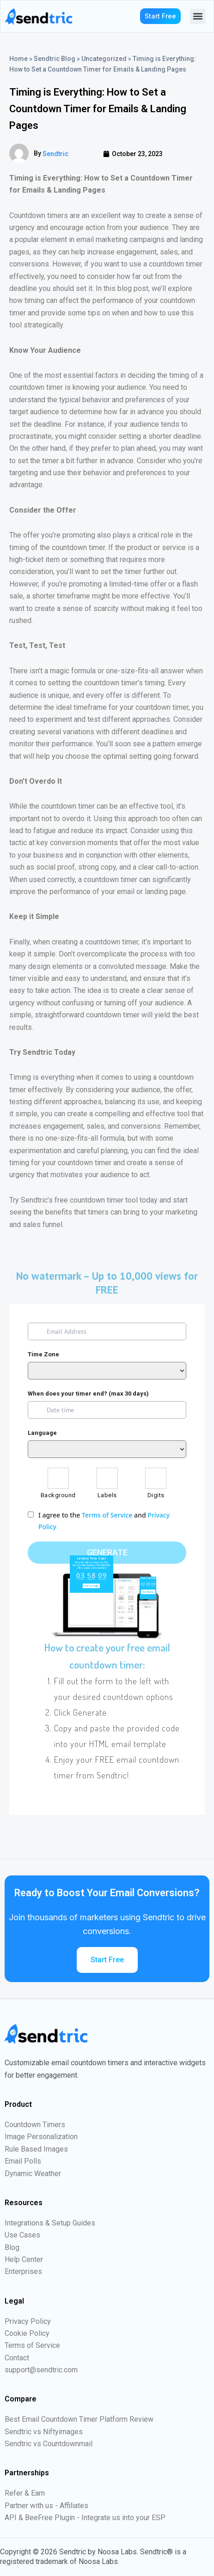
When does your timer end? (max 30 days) (88, 1393)
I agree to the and (104, 1521)
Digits (156, 1495)
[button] (197, 16)
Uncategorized (104, 58)
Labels (107, 1495)
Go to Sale (91, 1585)
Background (58, 1495)
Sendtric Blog (54, 58)
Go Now (148, 1591)
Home (18, 58)
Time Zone (43, 1354)
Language (42, 1432)
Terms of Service (107, 1515)
